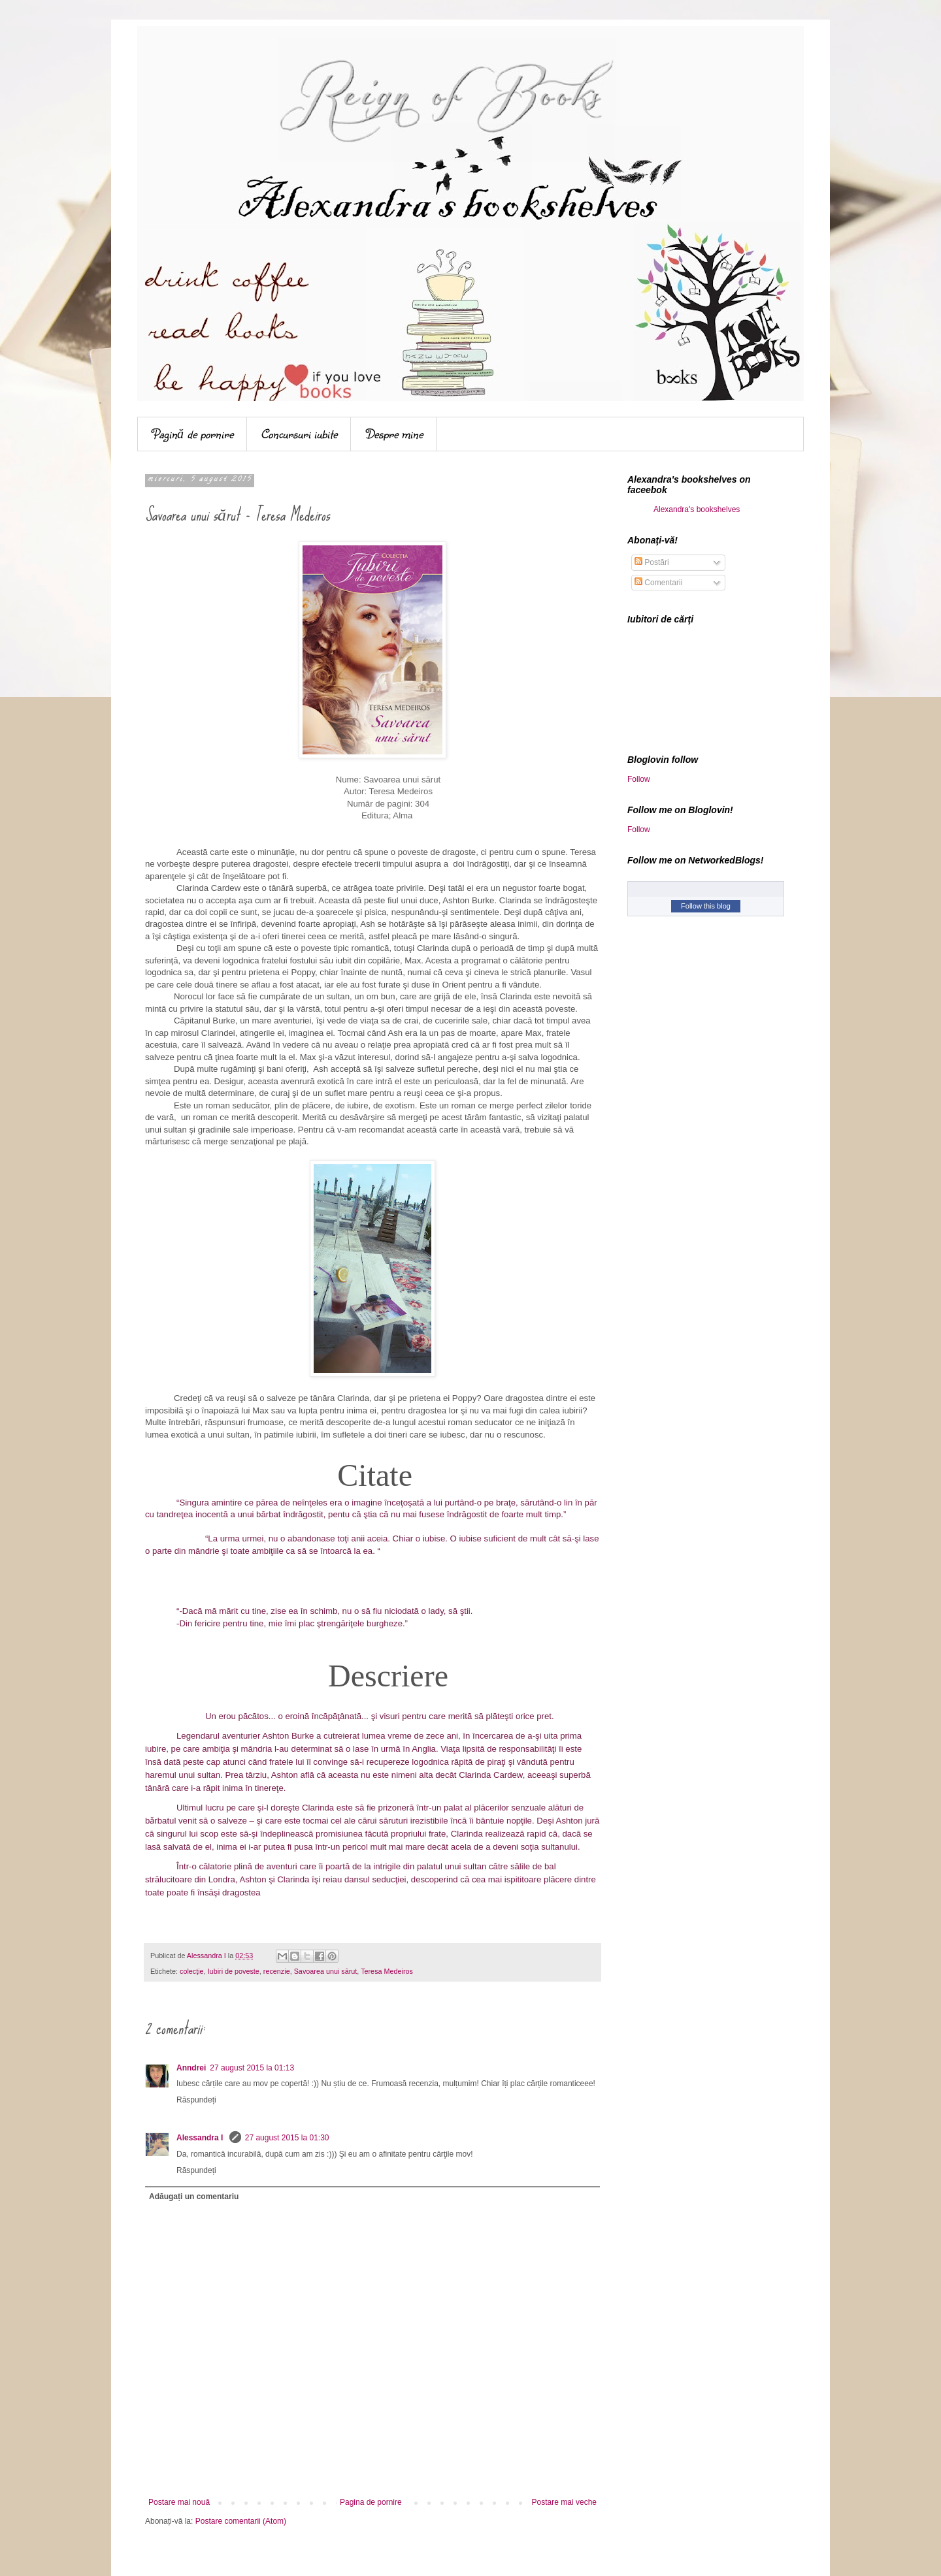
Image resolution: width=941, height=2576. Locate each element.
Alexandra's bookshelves (696, 509)
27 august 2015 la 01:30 (287, 2137)
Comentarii (658, 582)
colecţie (192, 1971)
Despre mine (394, 433)
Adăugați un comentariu (194, 2196)
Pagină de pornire (192, 433)
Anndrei (191, 2067)
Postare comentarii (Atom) (240, 2521)
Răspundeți (196, 2099)
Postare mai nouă (179, 2502)
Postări (652, 562)
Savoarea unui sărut (325, 1971)
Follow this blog (706, 906)
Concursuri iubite (299, 433)
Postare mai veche (564, 2502)
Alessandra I (200, 2137)
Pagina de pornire (371, 2502)
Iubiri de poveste (233, 1971)
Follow (638, 779)
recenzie (276, 1971)
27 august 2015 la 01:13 (252, 2067)
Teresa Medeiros (387, 1971)
